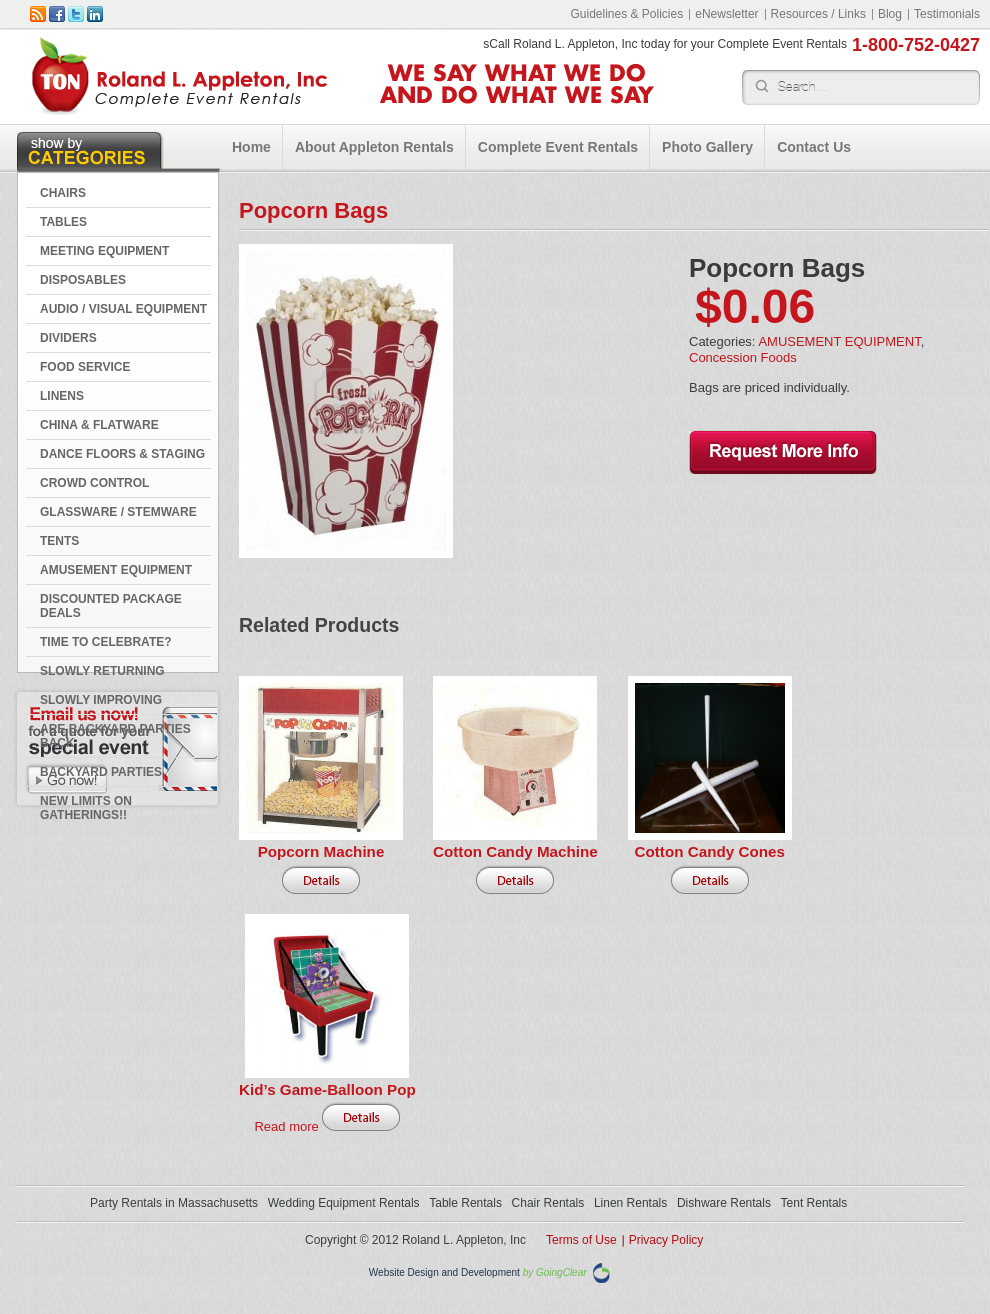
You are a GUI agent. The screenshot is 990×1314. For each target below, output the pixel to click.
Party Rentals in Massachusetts (174, 1203)
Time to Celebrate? (106, 642)
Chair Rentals (548, 1203)
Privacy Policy (666, 1240)
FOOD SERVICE (85, 367)
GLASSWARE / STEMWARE (118, 512)
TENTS (59, 541)
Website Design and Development (444, 1272)
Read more (286, 1126)
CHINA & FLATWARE (99, 425)
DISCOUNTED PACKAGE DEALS (111, 606)
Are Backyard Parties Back (115, 736)
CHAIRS (63, 193)
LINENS (62, 396)
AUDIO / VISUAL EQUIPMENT (123, 309)
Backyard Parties (101, 772)
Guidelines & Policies (626, 14)
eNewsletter (726, 14)
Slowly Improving (101, 700)
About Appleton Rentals (374, 147)
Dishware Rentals (724, 1203)
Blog (890, 14)
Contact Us (814, 147)
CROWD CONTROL (94, 483)
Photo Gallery (707, 147)
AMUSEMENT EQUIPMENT (116, 570)
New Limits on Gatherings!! (86, 808)
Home (251, 147)
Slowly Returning (102, 671)
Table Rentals (465, 1203)
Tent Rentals (814, 1203)
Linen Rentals (630, 1203)
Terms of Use (581, 1240)
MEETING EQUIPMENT (104, 251)
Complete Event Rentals (558, 147)
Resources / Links (818, 14)
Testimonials (947, 14)
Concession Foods (743, 357)
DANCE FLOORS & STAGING (122, 454)
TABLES (63, 222)
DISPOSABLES (83, 280)
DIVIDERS (68, 338)
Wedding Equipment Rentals (344, 1203)
